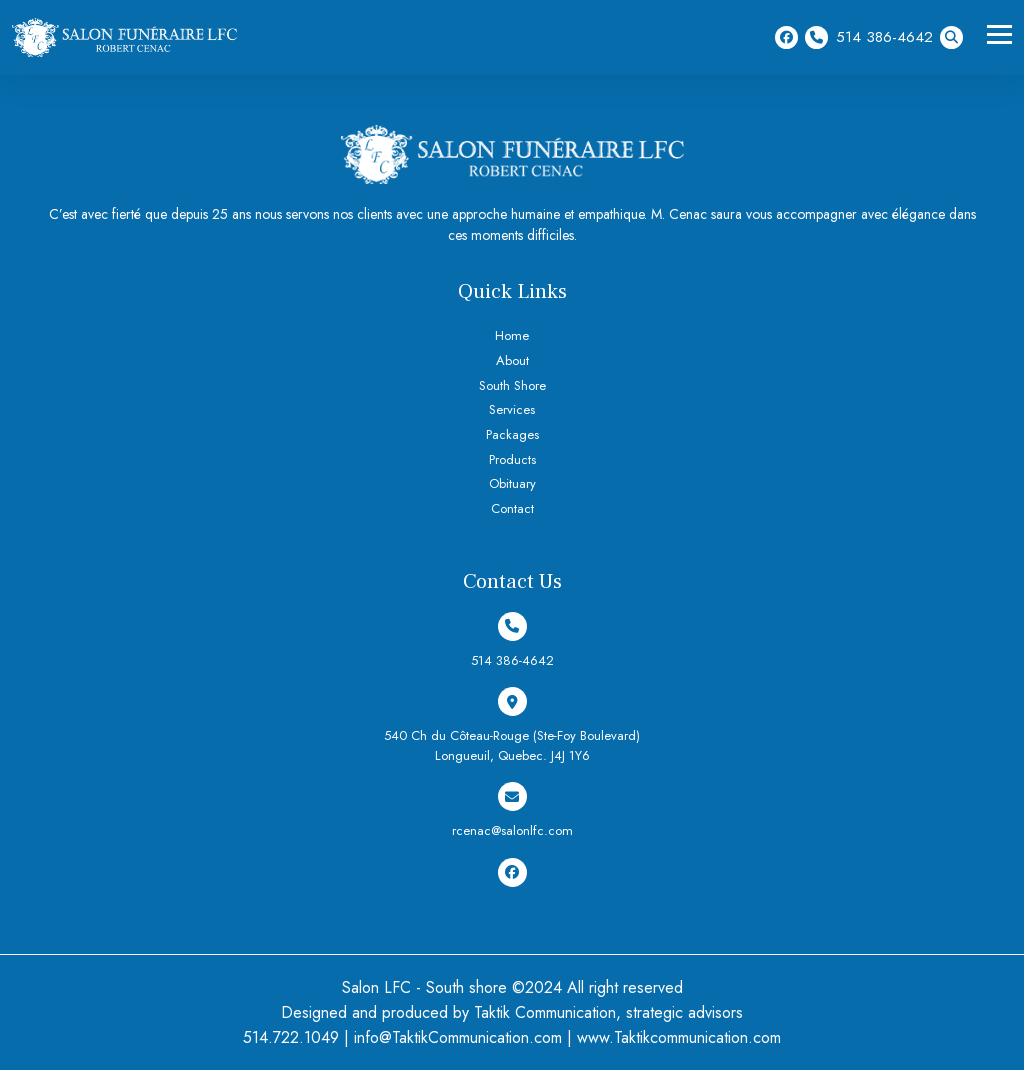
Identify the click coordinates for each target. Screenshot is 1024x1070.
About (512, 360)
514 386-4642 (869, 37)
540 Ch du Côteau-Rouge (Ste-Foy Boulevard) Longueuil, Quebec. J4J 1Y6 (512, 726)
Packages (512, 434)
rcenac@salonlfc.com (512, 811)
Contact (512, 508)
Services (512, 409)
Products (512, 459)
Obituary (512, 483)
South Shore (512, 385)
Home (512, 335)
